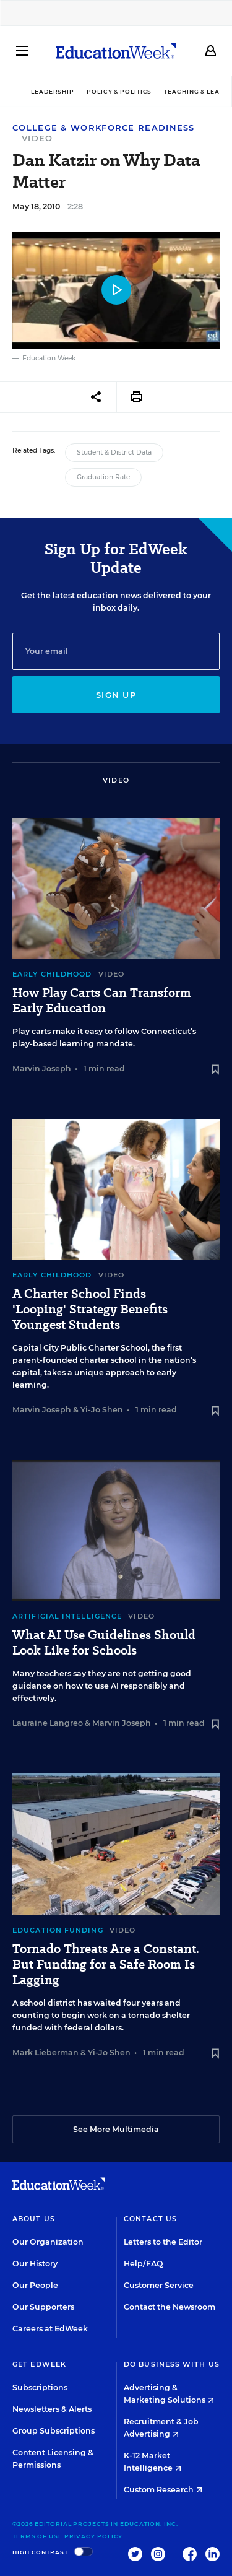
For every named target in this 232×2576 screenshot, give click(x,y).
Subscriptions (39, 2387)
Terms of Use (37, 2536)
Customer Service (159, 2285)
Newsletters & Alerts (52, 2409)
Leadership (52, 91)
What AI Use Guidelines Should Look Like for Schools (103, 1642)
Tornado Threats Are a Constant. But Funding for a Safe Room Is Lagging (105, 1964)
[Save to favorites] (215, 1070)
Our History (35, 2263)
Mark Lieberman (45, 2052)
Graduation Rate (103, 477)
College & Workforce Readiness (103, 128)
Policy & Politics (119, 91)
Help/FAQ (143, 2263)
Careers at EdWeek (50, 2328)
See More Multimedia (116, 2129)
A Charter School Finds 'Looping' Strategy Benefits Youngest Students (90, 1309)
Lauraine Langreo (47, 1723)
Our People (35, 2285)
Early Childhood (52, 974)
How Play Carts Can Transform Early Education (101, 1000)
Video (37, 138)
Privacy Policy (93, 2536)
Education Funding (57, 1930)
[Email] (116, 651)
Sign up (116, 695)
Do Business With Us (172, 2364)
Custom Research (163, 2489)
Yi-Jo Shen (101, 1409)
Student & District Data (114, 452)
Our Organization (48, 2242)
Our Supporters (43, 2307)
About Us (33, 2218)
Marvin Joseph (41, 1068)
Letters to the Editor (163, 2242)
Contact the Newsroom (169, 2307)
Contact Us (150, 2218)
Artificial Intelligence (67, 1616)
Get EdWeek (39, 2364)
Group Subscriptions (53, 2430)
